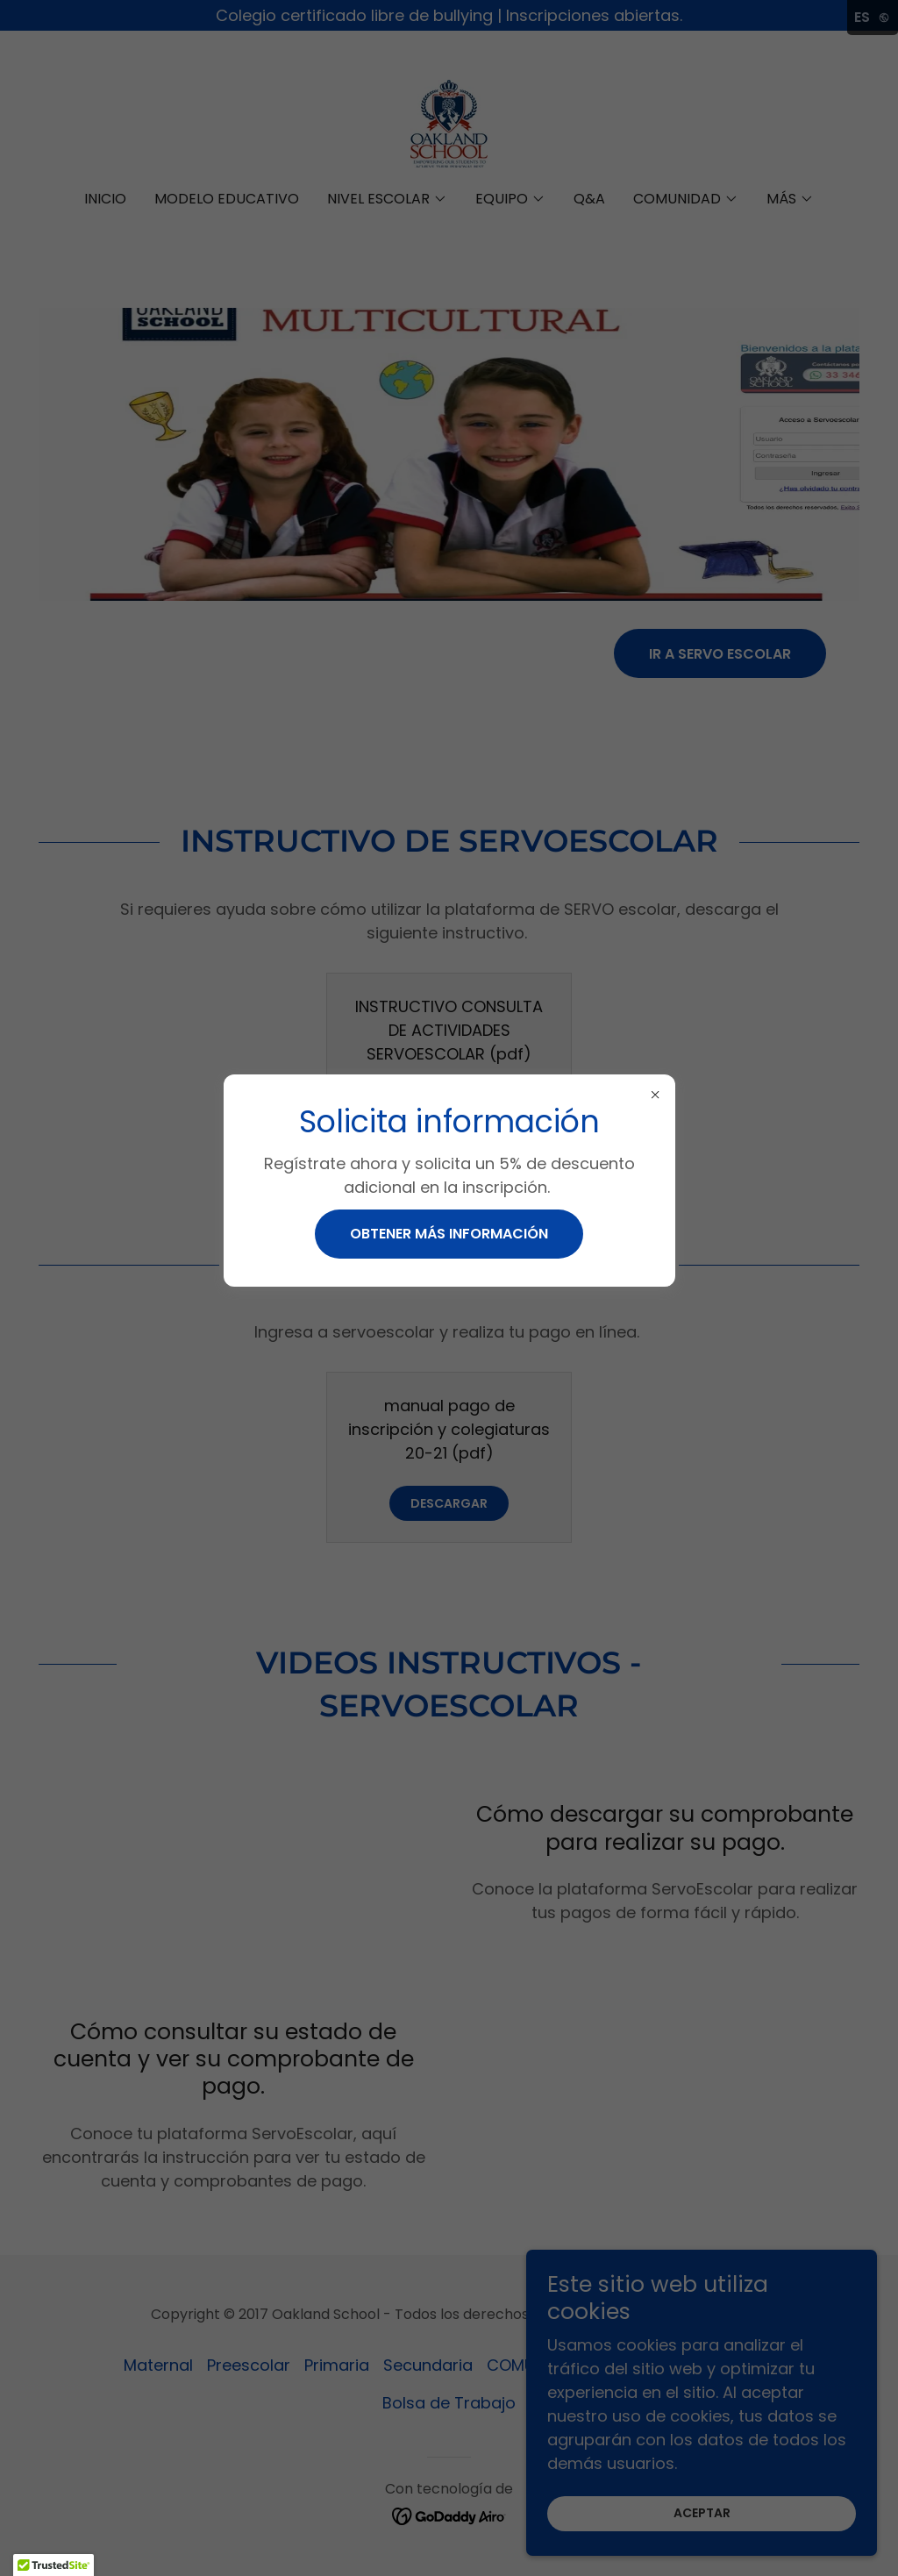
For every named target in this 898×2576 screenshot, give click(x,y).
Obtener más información (449, 1234)
